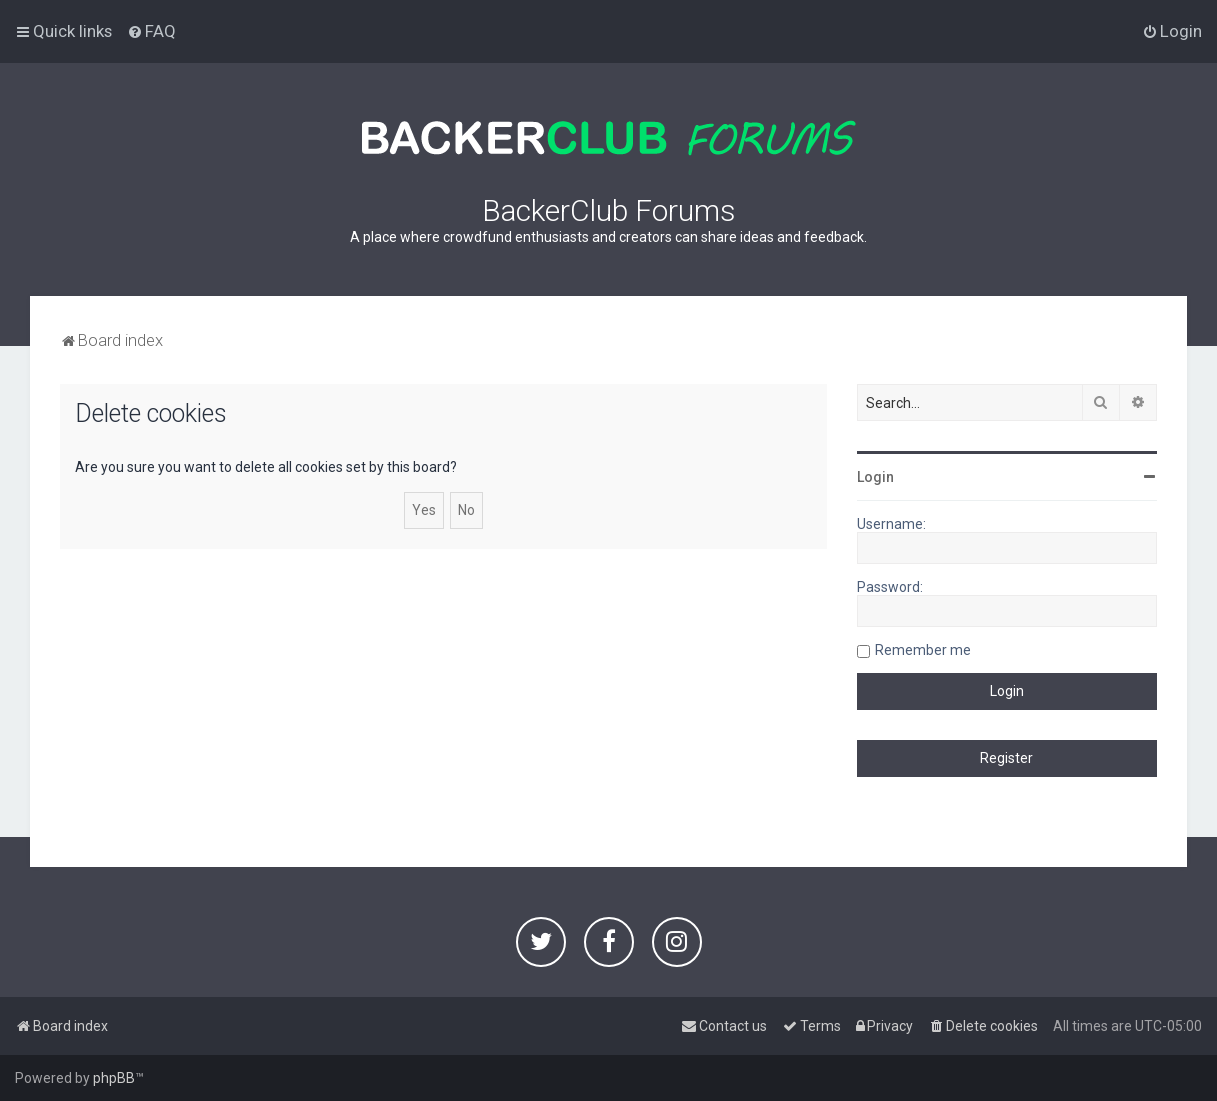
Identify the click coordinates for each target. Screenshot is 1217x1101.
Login (875, 477)
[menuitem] (151, 31)
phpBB (114, 1078)
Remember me (923, 650)
